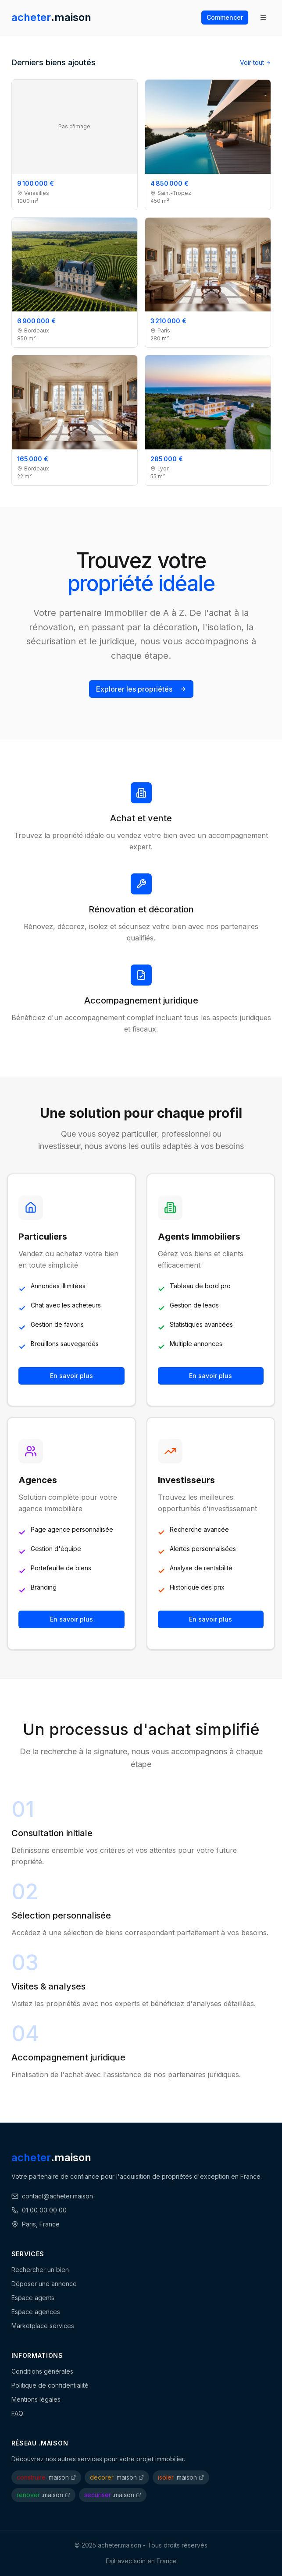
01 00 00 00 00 (39, 2210)
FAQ (17, 2413)
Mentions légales (36, 2399)
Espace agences (35, 2311)
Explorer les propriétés (141, 689)
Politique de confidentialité (50, 2385)
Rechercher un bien (40, 2269)
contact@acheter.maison (52, 2196)
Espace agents (32, 2297)
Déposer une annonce (44, 2283)
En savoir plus (71, 1375)
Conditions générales (42, 2371)
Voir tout (255, 62)
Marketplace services (42, 2325)
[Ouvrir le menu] (263, 17)
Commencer (225, 17)
